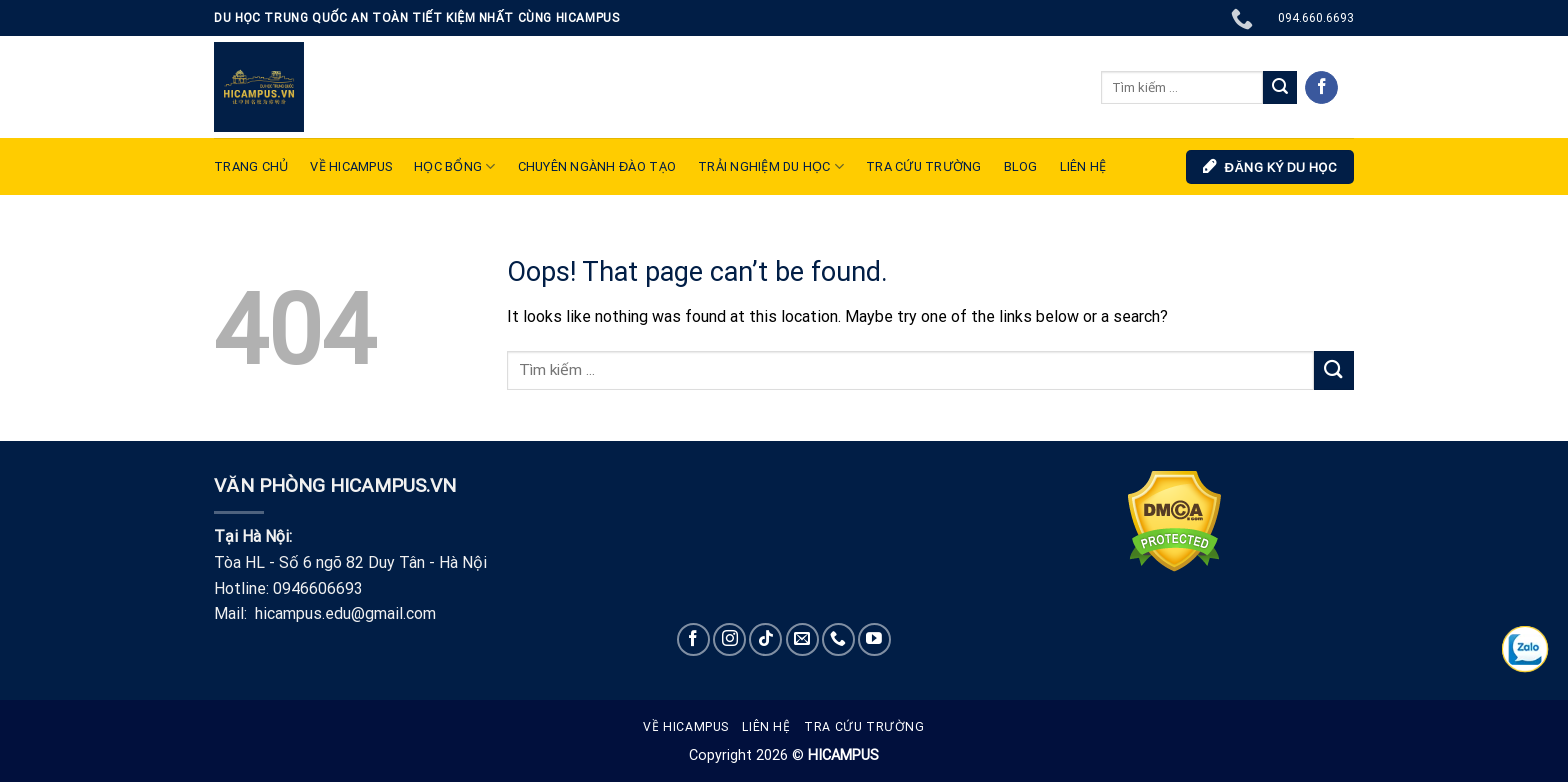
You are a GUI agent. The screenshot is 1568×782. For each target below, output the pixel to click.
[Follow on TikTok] (765, 639)
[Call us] (838, 639)
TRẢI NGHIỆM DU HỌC (771, 166)
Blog (1021, 166)
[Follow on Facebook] (1321, 88)
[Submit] (1280, 88)
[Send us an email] (802, 639)
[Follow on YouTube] (874, 639)
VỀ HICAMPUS (351, 166)
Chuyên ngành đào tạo (597, 166)
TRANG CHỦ (251, 166)
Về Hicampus (686, 727)
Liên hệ (766, 727)
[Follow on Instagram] (729, 639)
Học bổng (455, 166)
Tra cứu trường (924, 166)
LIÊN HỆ (1083, 166)
